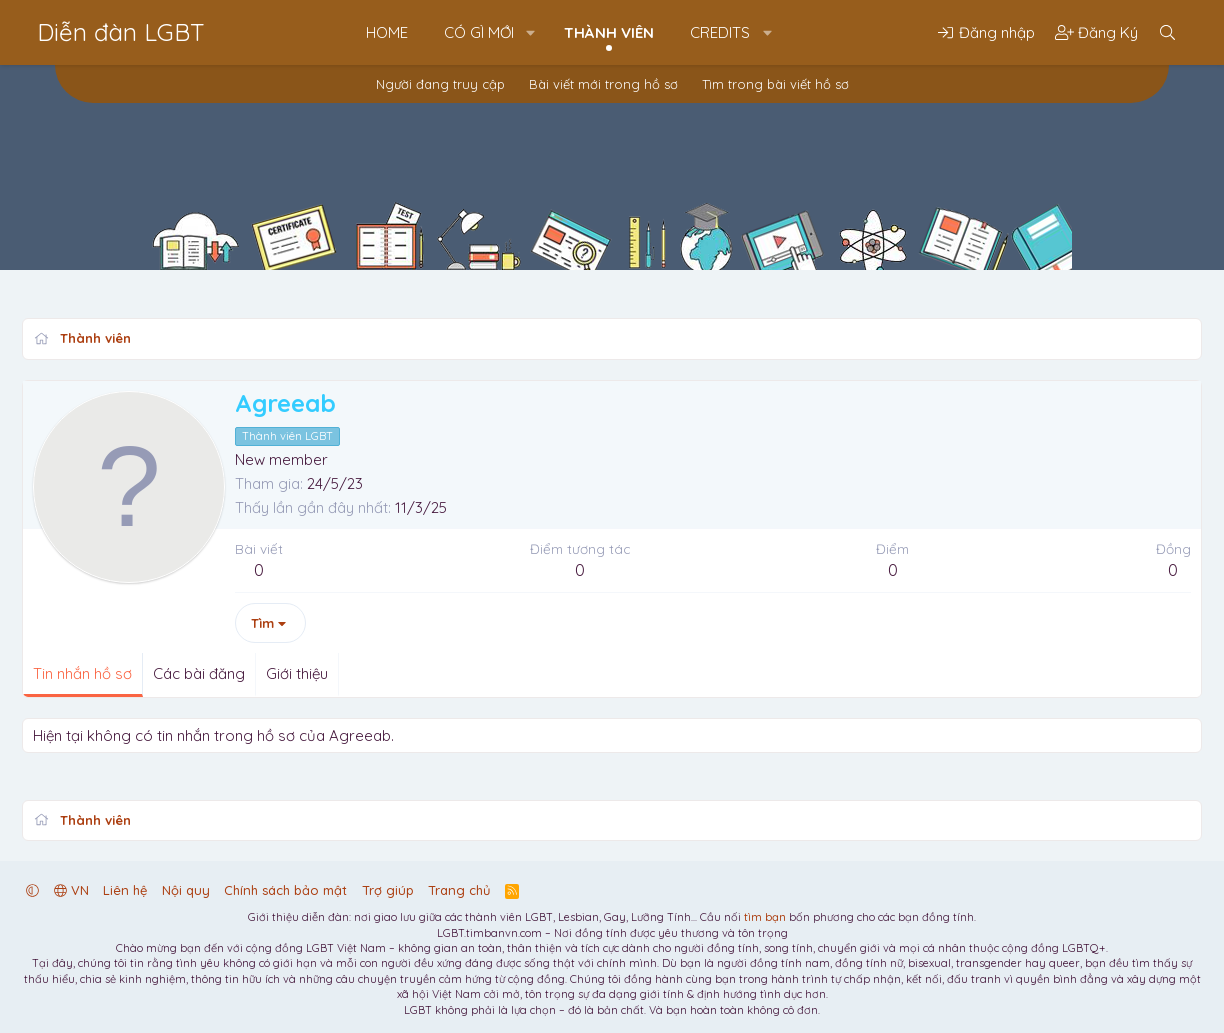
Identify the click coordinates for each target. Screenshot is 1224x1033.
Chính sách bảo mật (285, 890)
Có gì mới (479, 32)
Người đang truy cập (440, 84)
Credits (720, 32)
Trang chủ (459, 890)
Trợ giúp (388, 890)
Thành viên (609, 32)
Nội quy (186, 890)
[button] (531, 32)
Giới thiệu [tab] (297, 673)
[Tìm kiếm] (1167, 32)
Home (387, 32)
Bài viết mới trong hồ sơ (603, 84)
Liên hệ (125, 890)
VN (71, 890)
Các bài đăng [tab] (199, 673)
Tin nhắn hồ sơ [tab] (82, 673)
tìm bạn (765, 917)
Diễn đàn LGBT (121, 32)
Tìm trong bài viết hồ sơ (775, 84)
